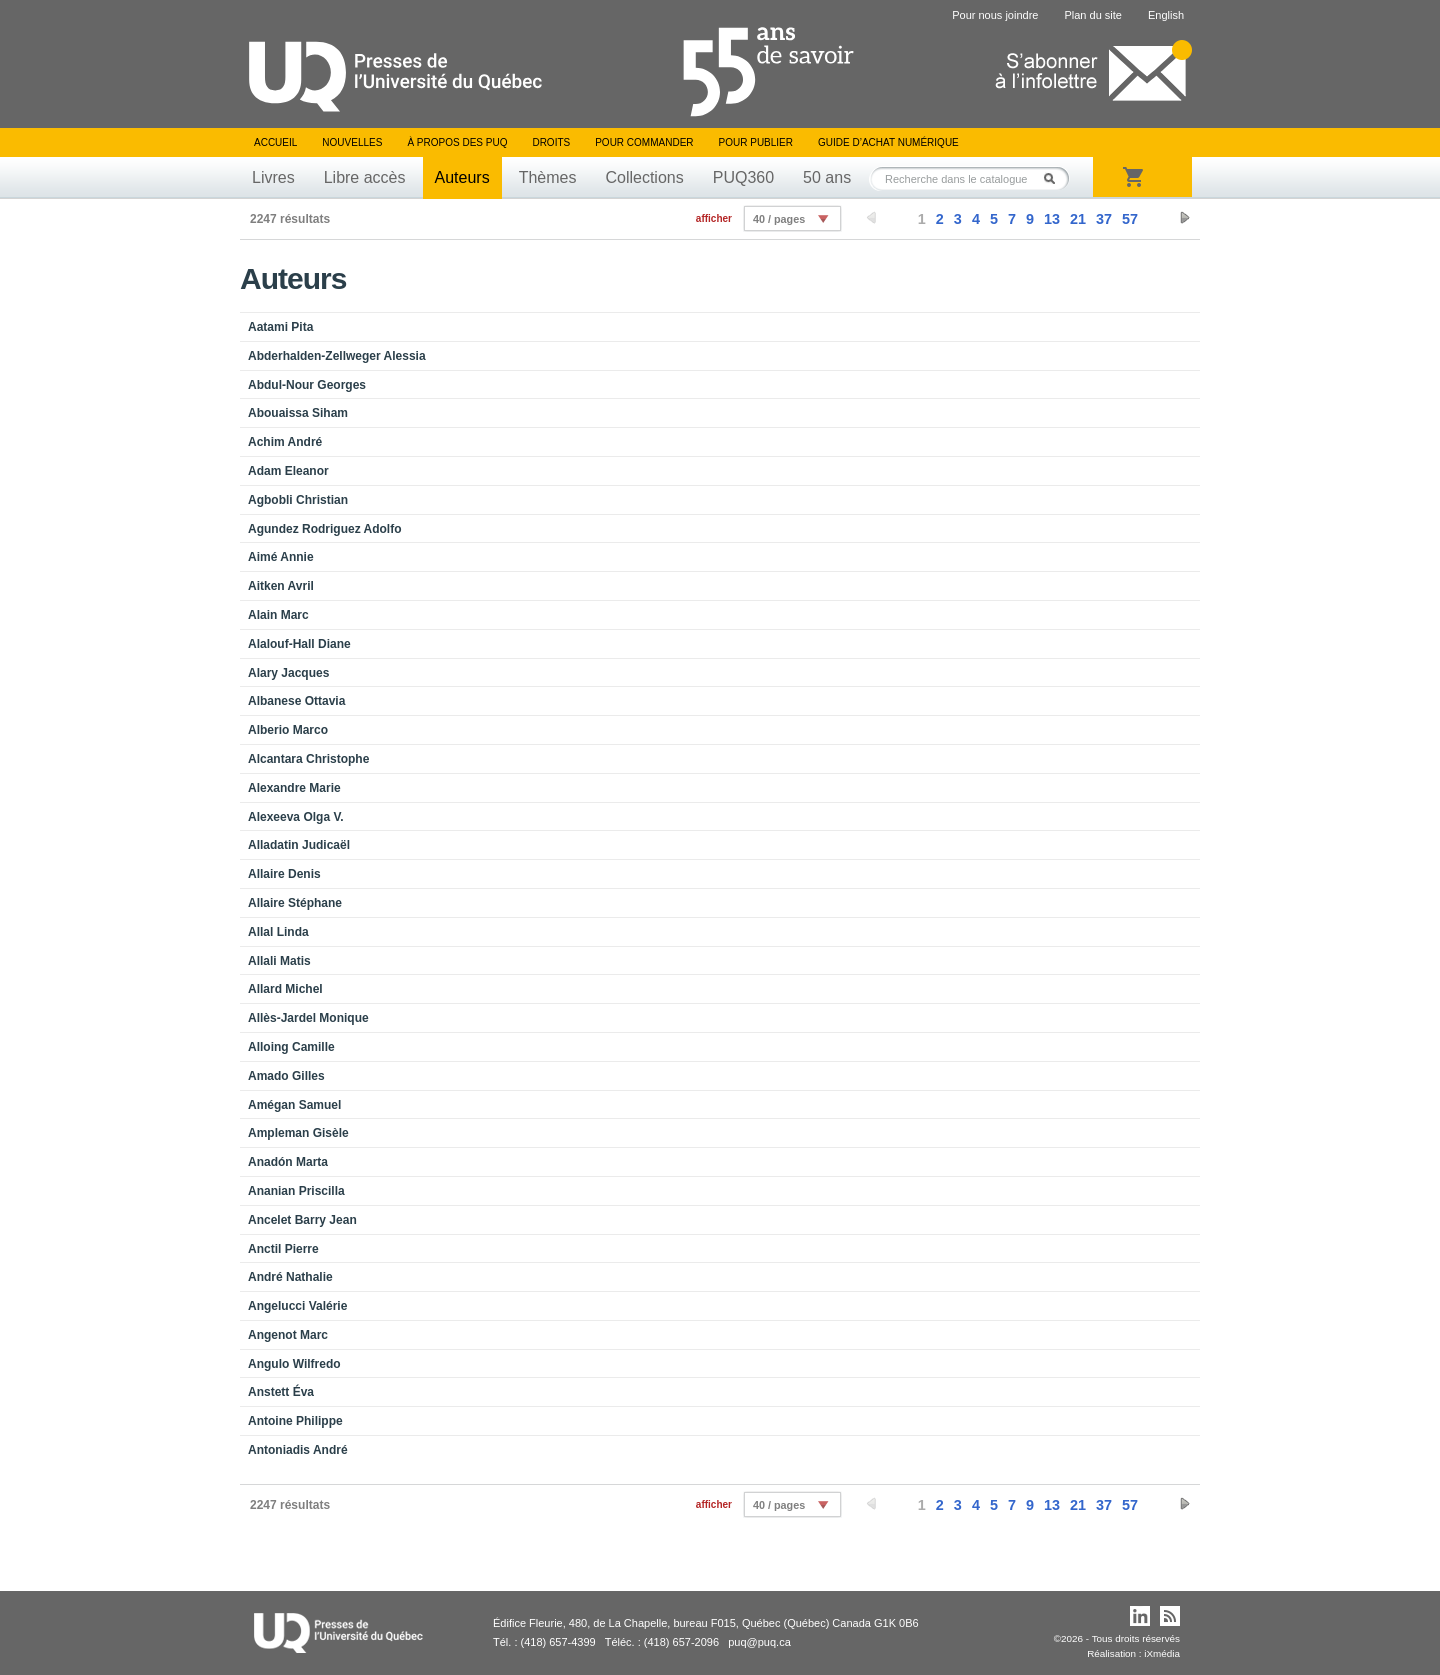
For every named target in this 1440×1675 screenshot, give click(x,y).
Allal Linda (278, 932)
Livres (273, 177)
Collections (644, 177)
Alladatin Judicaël (299, 845)
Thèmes (548, 177)
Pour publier (756, 142)
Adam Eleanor (288, 471)
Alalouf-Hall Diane (299, 644)
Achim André (285, 442)
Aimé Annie (281, 557)
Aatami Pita (280, 327)
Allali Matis (279, 961)
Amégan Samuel (294, 1105)
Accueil (275, 142)
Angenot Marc (288, 1335)
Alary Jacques (288, 673)
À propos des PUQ (457, 142)
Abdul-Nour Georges (307, 385)
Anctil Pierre (283, 1249)
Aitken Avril (281, 586)
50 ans (827, 177)
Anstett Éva (281, 1392)
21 (1078, 219)
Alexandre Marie (294, 788)
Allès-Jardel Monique (308, 1018)
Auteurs (462, 177)
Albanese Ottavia (296, 701)
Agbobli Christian (298, 500)
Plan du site (1092, 15)
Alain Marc (278, 615)
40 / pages (779, 219)
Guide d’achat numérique (888, 142)
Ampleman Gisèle (298, 1133)
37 (1104, 219)
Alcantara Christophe (308, 759)
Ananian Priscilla (296, 1191)
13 (1052, 219)
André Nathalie (290, 1277)
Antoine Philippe (295, 1421)
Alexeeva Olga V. (296, 817)
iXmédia (1162, 1653)
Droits (551, 142)
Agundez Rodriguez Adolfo (325, 529)
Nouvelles (352, 142)
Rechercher (1055, 178)
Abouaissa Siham (298, 413)
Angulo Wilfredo (294, 1364)
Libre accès (365, 177)
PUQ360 (743, 177)
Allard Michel (285, 989)
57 (1130, 219)
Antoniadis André (298, 1450)
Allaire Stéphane (295, 903)
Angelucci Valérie (297, 1306)
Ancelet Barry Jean (302, 1220)
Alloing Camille (291, 1047)
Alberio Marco (288, 730)
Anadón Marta (288, 1162)
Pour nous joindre (995, 15)
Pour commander (644, 142)
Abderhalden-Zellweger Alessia (337, 356)
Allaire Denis (284, 874)
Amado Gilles (286, 1076)
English (1166, 15)
